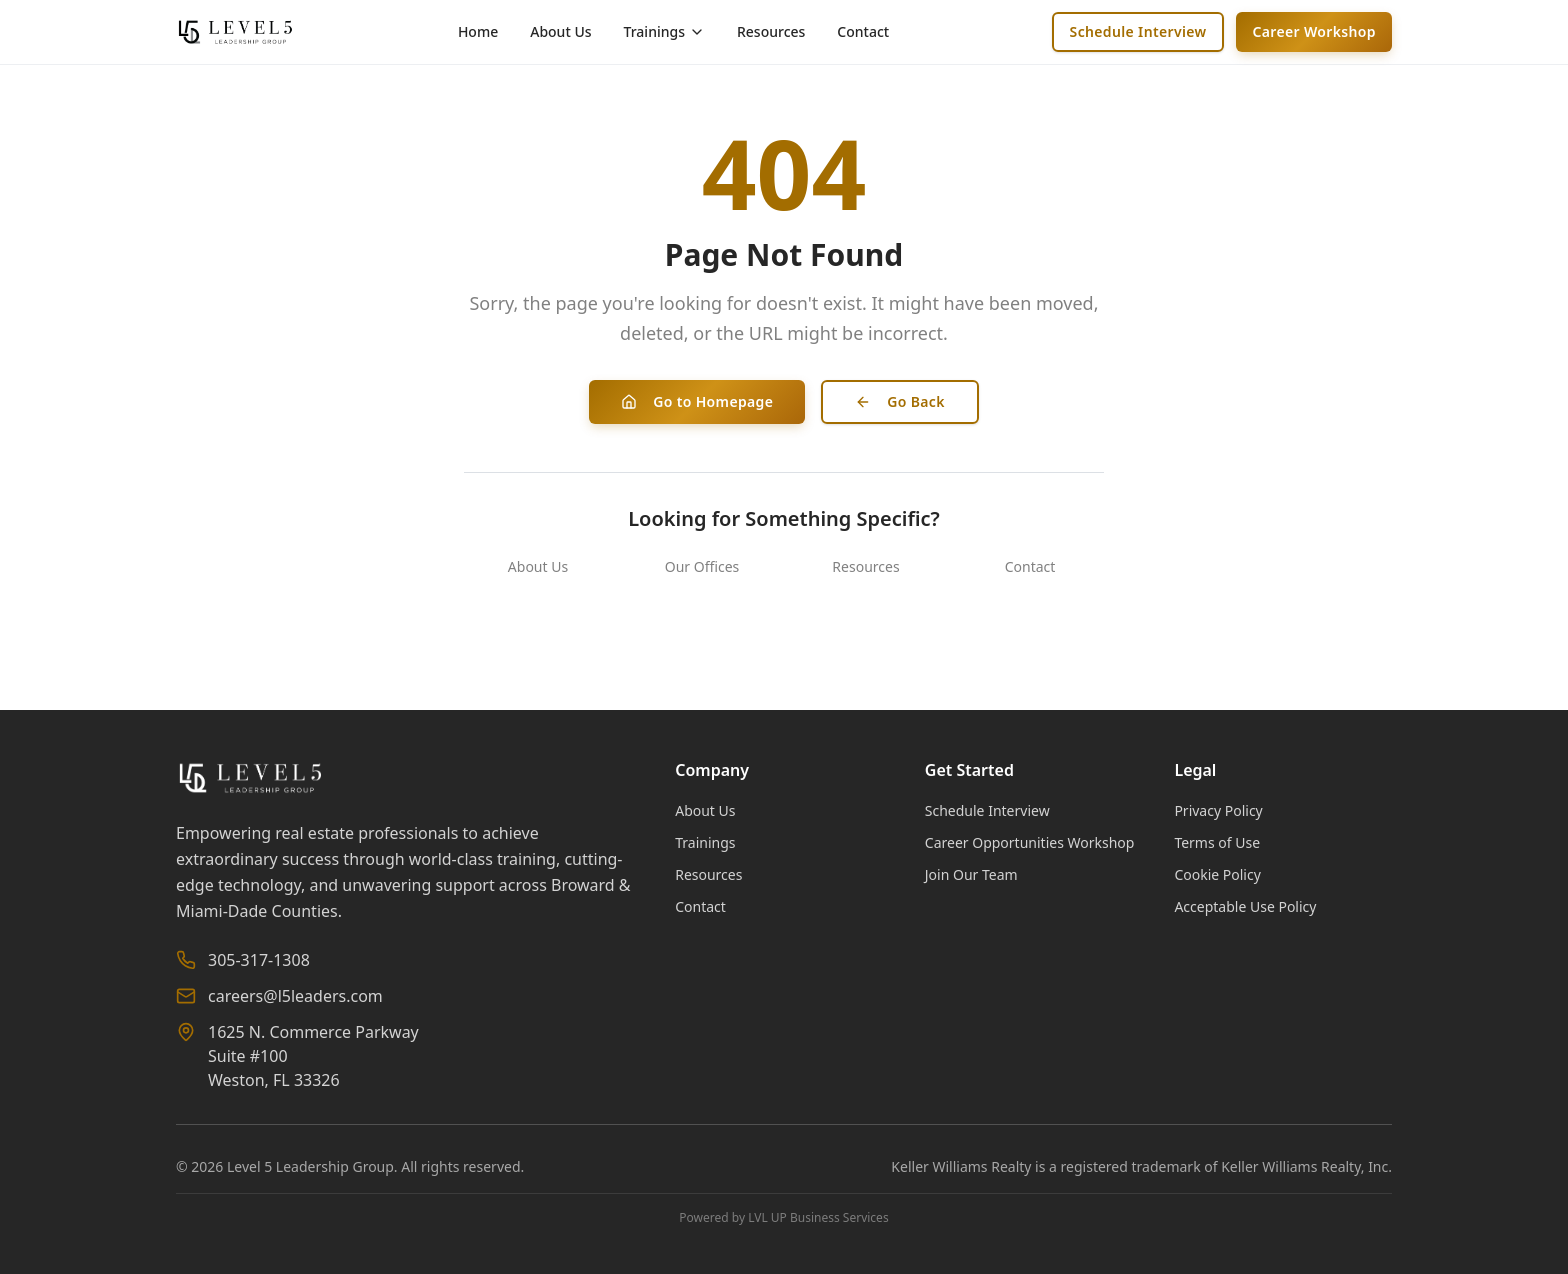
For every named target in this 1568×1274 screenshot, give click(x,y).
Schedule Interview (1138, 31)
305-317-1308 (259, 960)
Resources (771, 31)
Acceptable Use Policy (1245, 906)
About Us (560, 31)
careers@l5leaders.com (295, 996)
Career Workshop (1314, 31)
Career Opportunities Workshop (1030, 842)
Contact (863, 31)
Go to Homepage (697, 401)
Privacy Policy (1218, 810)
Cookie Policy (1217, 874)
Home (478, 31)
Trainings (705, 842)
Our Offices (702, 566)
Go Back (900, 401)
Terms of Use (1217, 842)
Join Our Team (971, 874)
